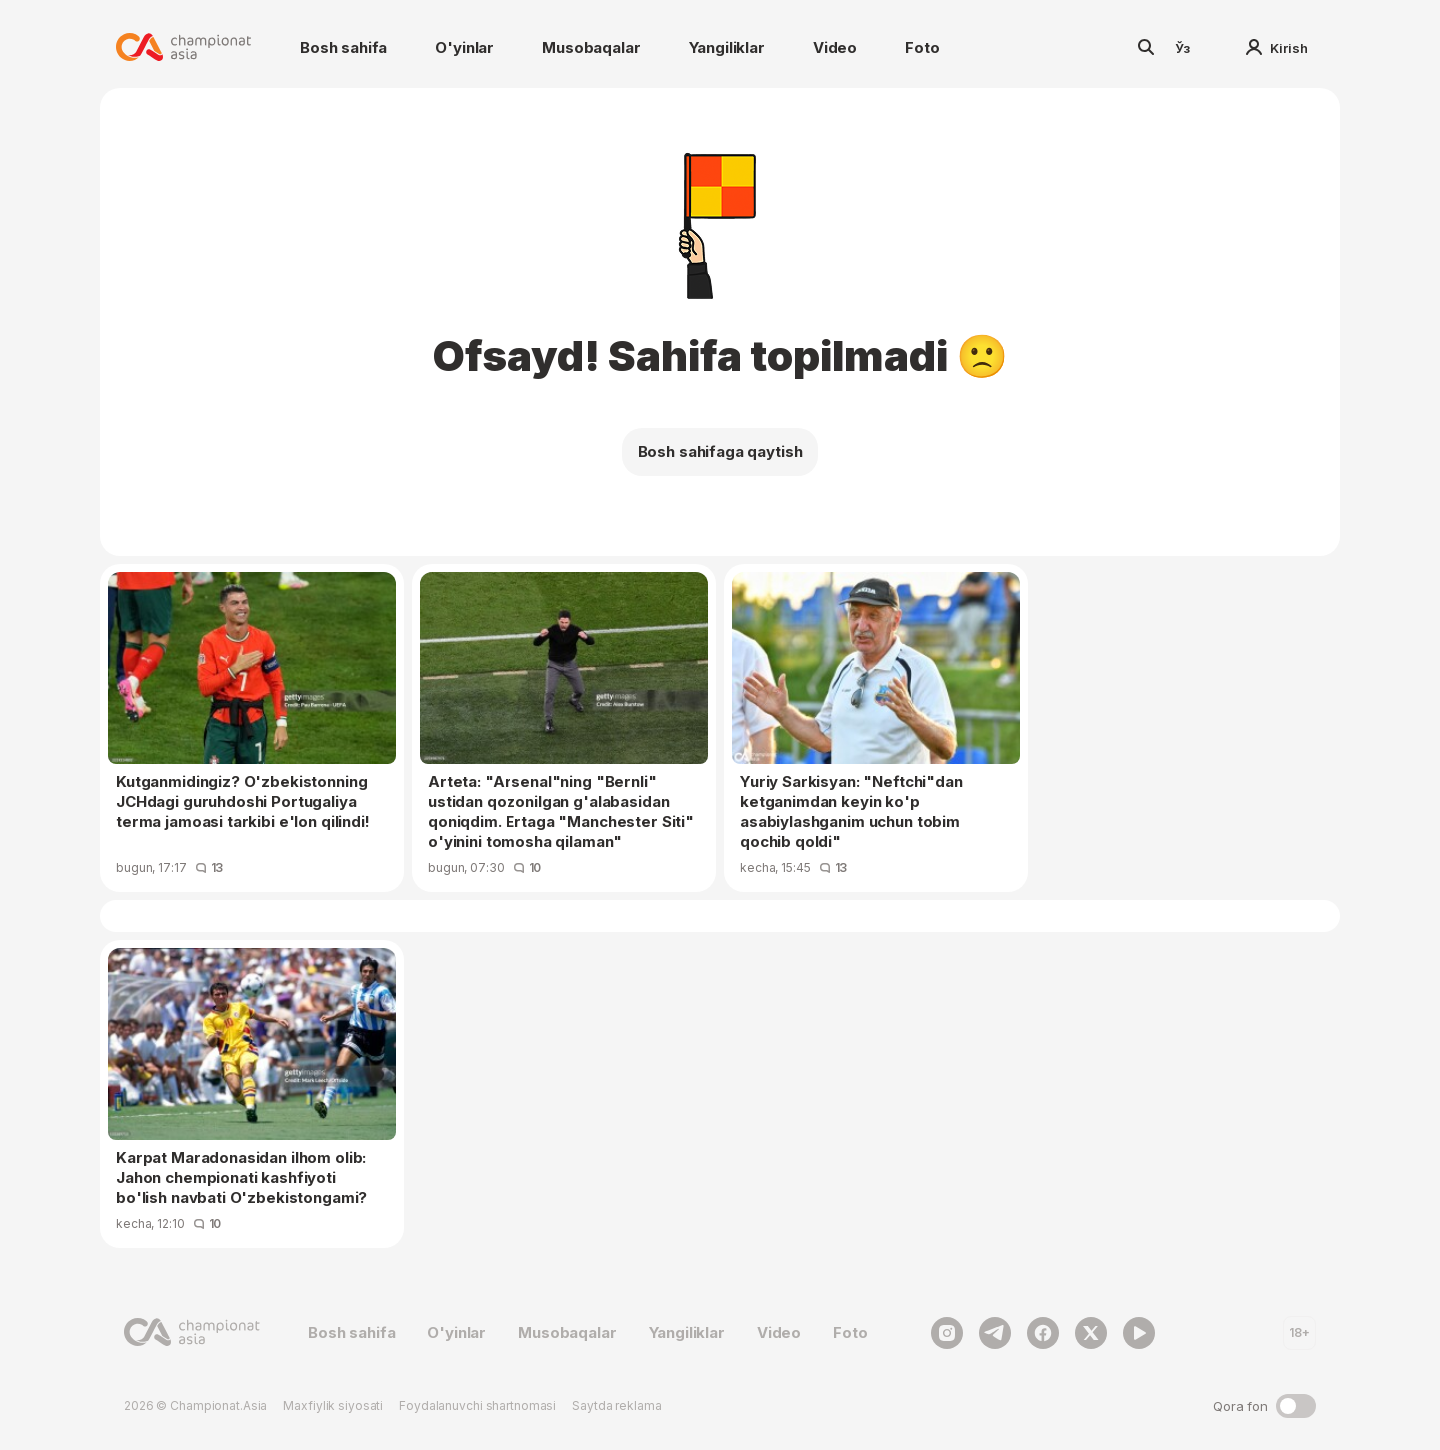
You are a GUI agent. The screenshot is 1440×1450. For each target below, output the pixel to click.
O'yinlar (464, 47)
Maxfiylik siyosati (333, 1405)
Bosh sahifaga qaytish (720, 451)
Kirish (1277, 48)
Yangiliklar (727, 47)
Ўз (1183, 48)
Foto (922, 47)
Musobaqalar (591, 47)
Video (835, 47)
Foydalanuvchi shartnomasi (477, 1405)
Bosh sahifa (343, 47)
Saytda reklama (616, 1405)
